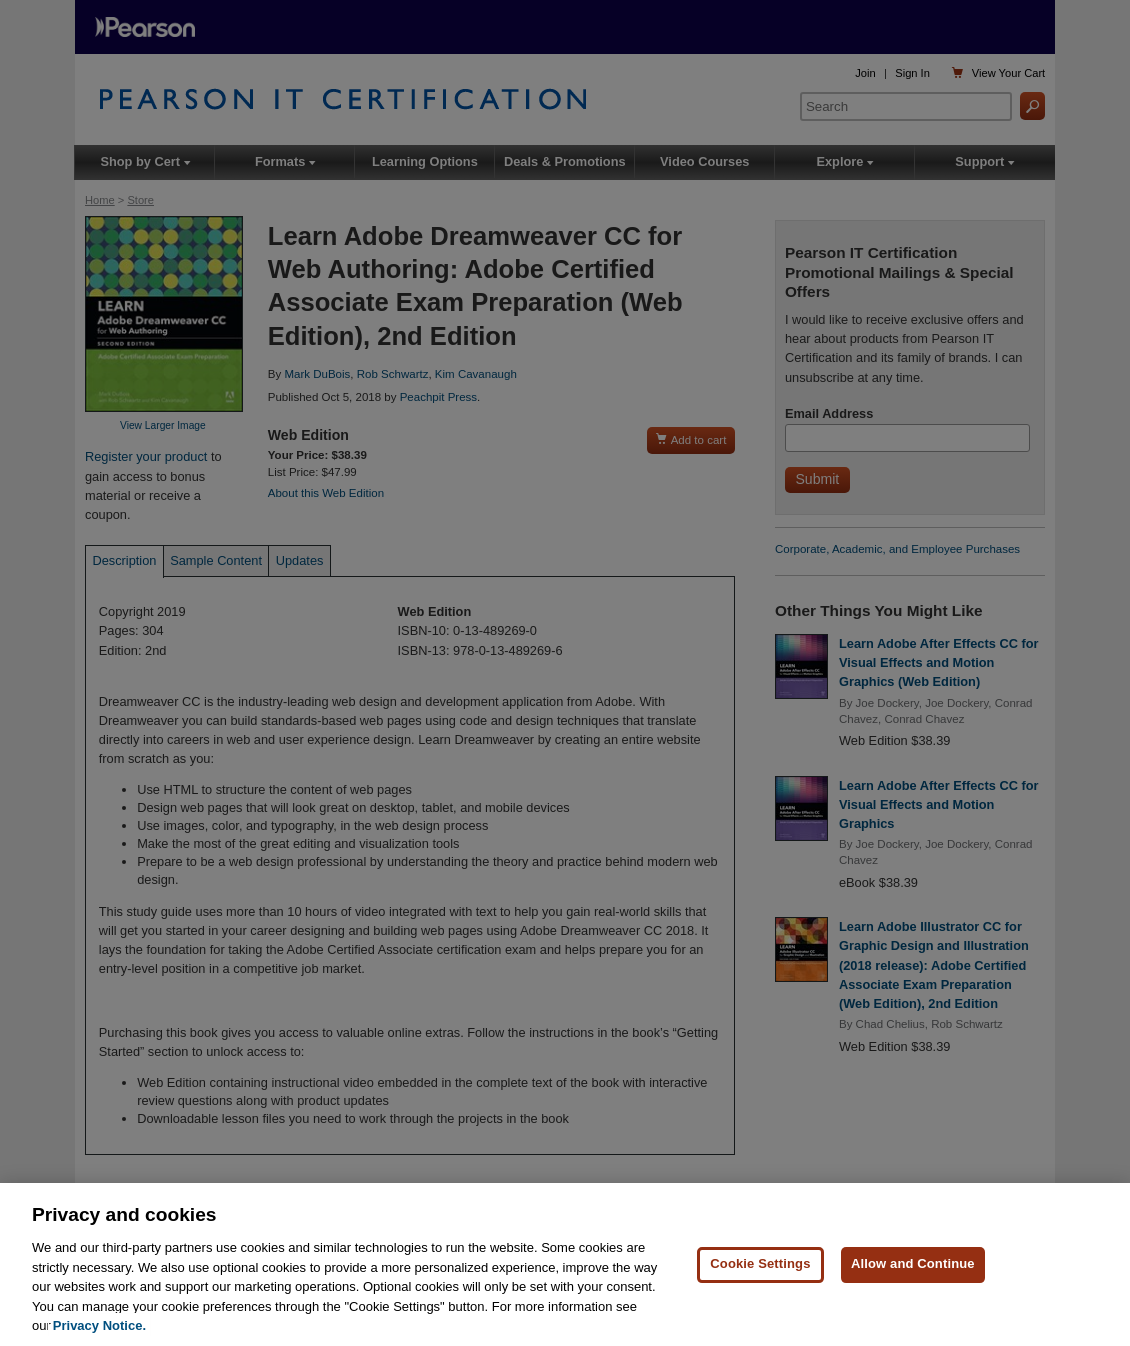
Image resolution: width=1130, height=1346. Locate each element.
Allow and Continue (913, 1264)
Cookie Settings (760, 1264)
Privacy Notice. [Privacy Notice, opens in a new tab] (99, 1326)
